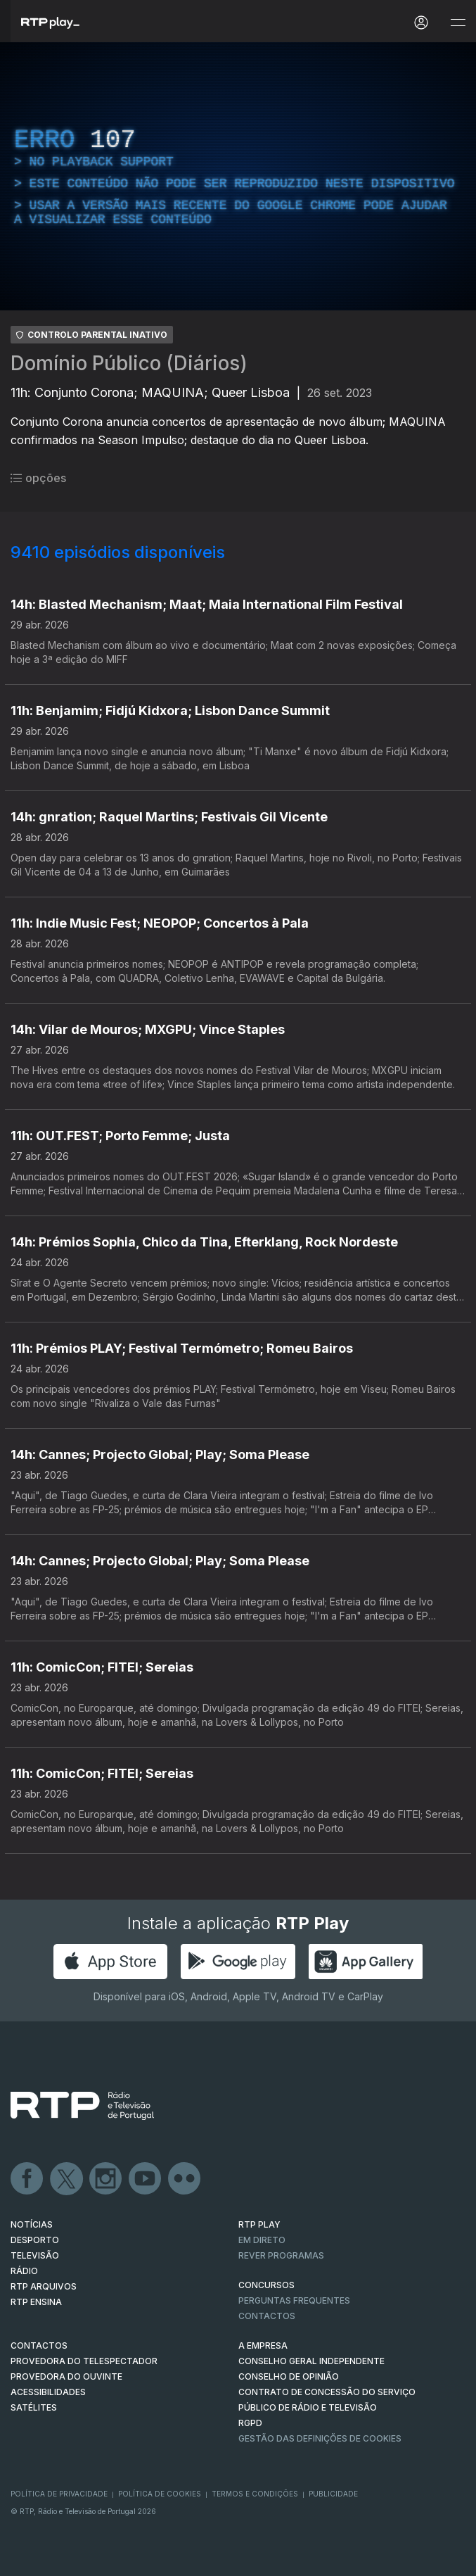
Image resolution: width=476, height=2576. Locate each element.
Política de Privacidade (59, 2493)
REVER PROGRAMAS (281, 2255)
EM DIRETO (261, 2240)
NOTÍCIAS (32, 2224)
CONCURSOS (266, 2285)
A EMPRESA (263, 2345)
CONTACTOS (39, 2345)
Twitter (67, 2179)
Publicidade (333, 2493)
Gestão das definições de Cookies (319, 2438)
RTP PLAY (259, 2224)
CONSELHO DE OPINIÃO (288, 2376)
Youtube (145, 2179)
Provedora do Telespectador (84, 2361)
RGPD (250, 2423)
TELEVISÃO (35, 2255)
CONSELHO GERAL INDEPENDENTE (311, 2361)
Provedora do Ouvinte (66, 2376)
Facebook (27, 2179)
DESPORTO (35, 2240)
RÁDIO (24, 2271)
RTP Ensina (36, 2302)
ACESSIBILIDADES (48, 2392)
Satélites (34, 2407)
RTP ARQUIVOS (44, 2286)
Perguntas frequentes (294, 2300)
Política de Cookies (159, 2493)
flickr (185, 2179)
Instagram (106, 2179)
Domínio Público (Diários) (129, 363)
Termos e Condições (255, 2493)
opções (38, 478)
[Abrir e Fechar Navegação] (457, 23)
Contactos (266, 2316)
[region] (238, 176)
